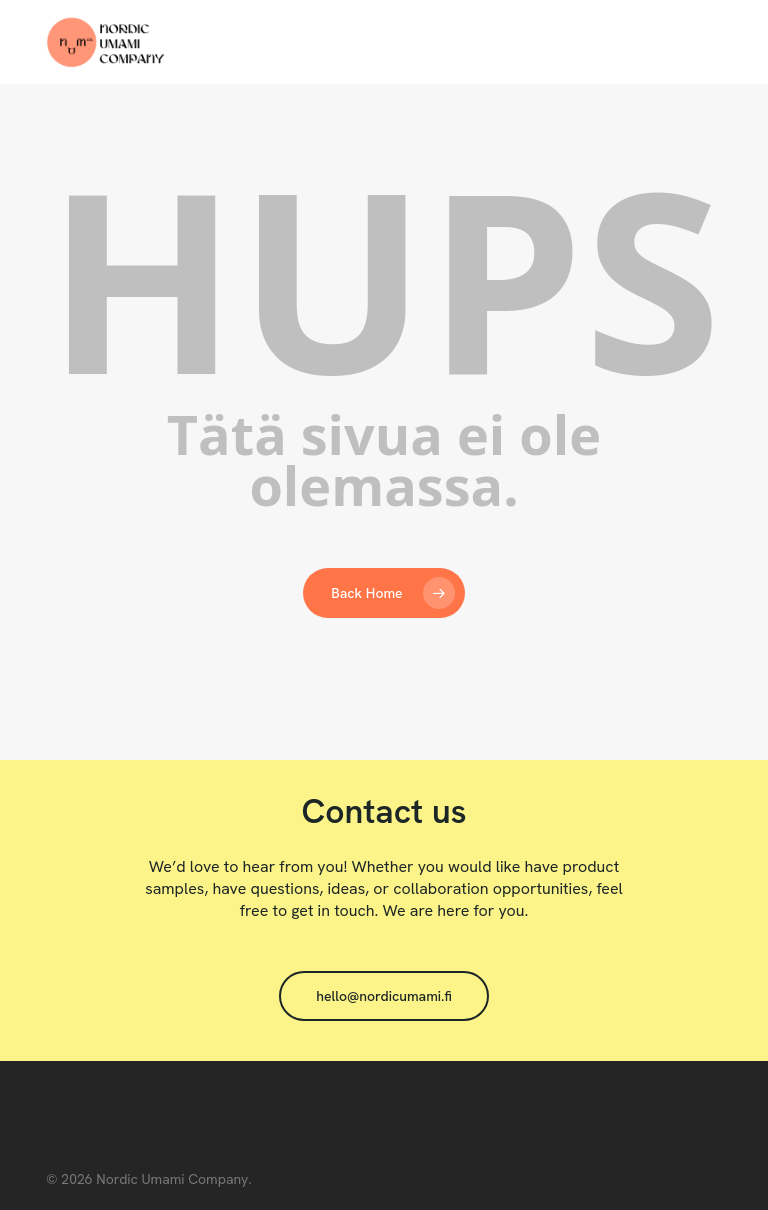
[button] (384, 996)
